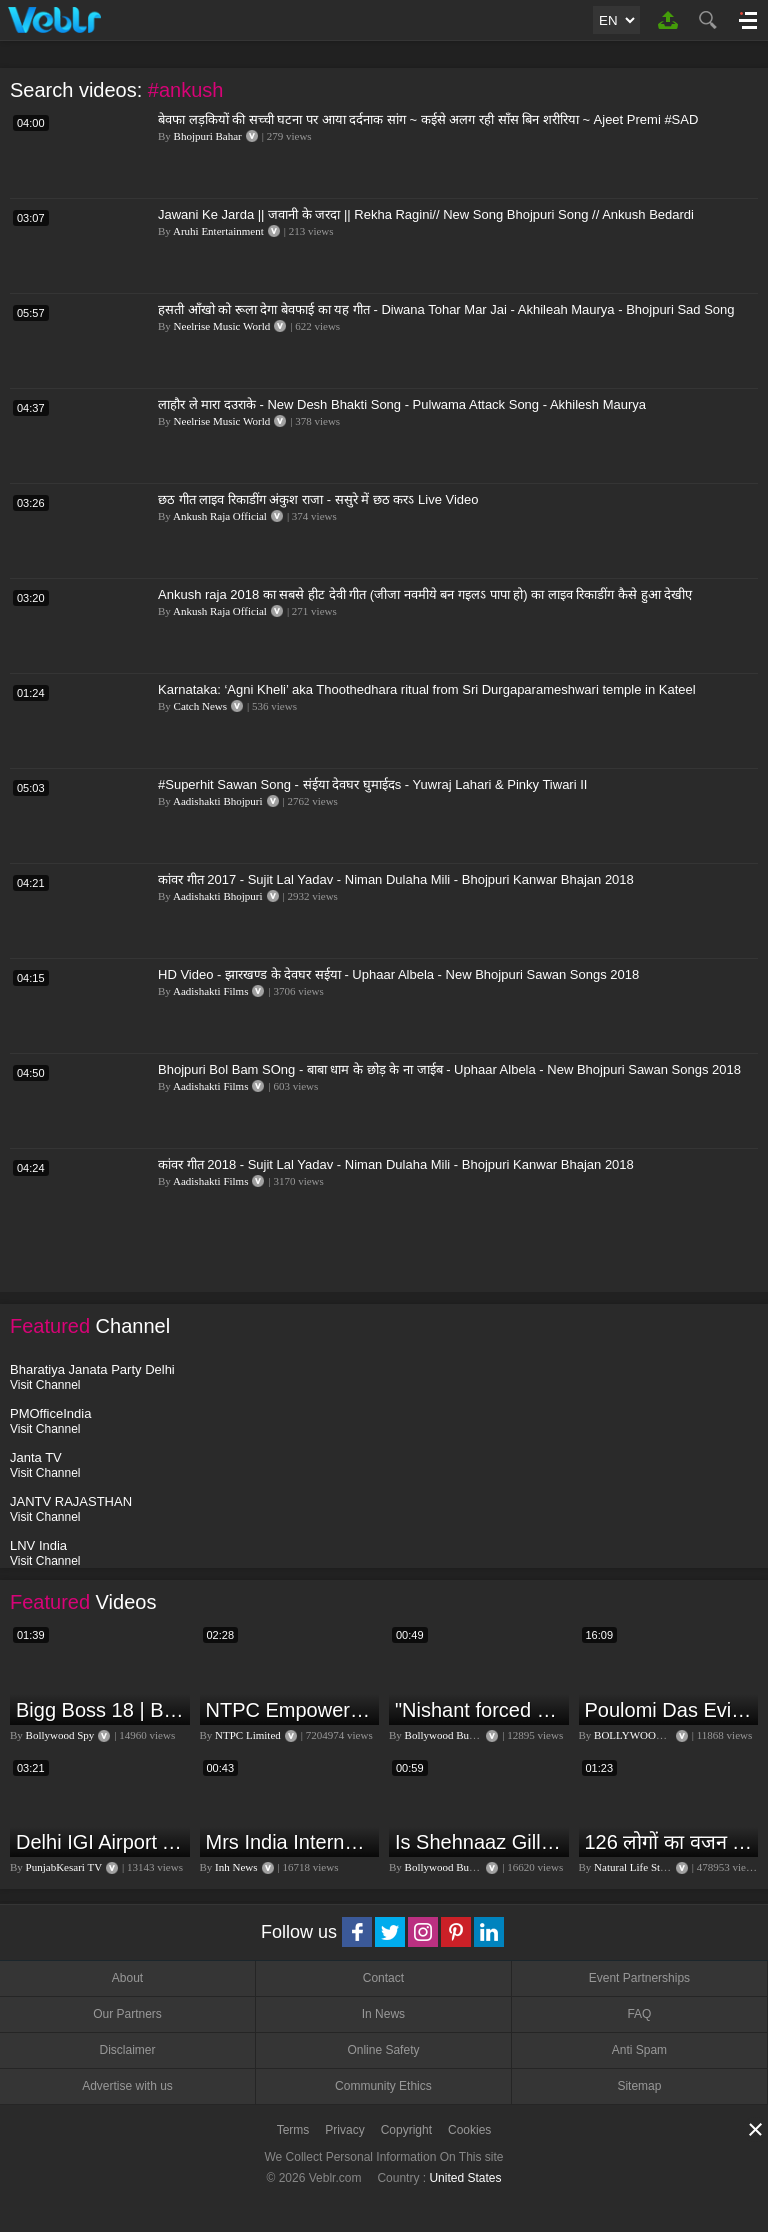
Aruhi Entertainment (218, 231)
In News (383, 2014)
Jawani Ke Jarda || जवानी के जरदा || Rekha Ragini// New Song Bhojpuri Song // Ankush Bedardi (426, 214)
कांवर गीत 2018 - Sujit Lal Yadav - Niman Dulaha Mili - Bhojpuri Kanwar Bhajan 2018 (396, 1164)
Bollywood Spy (60, 1735)
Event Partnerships (639, 1978)
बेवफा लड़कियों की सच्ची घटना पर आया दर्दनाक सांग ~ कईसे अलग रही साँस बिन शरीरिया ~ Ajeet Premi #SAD (428, 119)
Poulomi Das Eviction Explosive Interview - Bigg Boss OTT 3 (669, 1710)
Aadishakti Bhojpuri (218, 801)
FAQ (639, 2014)
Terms (293, 2130)
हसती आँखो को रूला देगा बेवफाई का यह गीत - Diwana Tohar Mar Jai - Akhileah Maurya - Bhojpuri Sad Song (446, 309)
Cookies (469, 2130)
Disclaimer (127, 2050)
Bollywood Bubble (446, 1735)
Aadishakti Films (210, 991)
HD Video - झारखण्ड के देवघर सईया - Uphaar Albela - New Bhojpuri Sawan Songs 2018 (398, 974)
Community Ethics (383, 2086)
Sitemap (639, 2086)
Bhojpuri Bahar (208, 136)
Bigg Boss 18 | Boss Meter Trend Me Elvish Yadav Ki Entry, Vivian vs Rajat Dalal (100, 1710)
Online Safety (383, 2050)
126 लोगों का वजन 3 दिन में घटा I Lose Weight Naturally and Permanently (669, 1842)
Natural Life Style (633, 1867)
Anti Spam (639, 2050)
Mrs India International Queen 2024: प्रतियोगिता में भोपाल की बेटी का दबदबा (290, 1842)
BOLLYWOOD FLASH (647, 1735)
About (127, 1978)
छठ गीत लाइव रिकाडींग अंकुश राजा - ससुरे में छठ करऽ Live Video (318, 499)
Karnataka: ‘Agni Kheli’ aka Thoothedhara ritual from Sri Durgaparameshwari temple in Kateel (427, 689)
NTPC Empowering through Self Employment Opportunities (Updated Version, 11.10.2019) (290, 1710)
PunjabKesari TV (64, 1867)
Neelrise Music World (222, 326)
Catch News (200, 706)
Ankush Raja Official (220, 516)
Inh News (236, 1867)
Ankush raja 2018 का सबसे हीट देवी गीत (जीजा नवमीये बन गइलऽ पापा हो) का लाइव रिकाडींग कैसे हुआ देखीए (425, 594)
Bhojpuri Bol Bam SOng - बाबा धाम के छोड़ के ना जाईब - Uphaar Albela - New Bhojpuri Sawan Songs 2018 (449, 1069)
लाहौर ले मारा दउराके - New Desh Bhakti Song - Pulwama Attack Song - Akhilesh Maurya (402, 404)
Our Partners (127, 2014)
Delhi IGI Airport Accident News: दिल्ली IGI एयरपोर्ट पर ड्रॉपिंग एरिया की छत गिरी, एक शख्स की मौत (100, 1842)
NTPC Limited (248, 1735)
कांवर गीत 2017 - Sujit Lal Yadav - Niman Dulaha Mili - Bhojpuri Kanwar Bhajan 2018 (396, 879)
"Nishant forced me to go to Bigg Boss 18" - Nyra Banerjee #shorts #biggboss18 (479, 1710)
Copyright (406, 2130)
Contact (383, 1978)
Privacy (344, 2130)
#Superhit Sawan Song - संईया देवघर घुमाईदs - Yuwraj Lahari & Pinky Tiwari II (372, 784)
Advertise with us (127, 2086)
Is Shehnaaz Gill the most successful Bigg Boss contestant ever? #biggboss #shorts (479, 1842)
